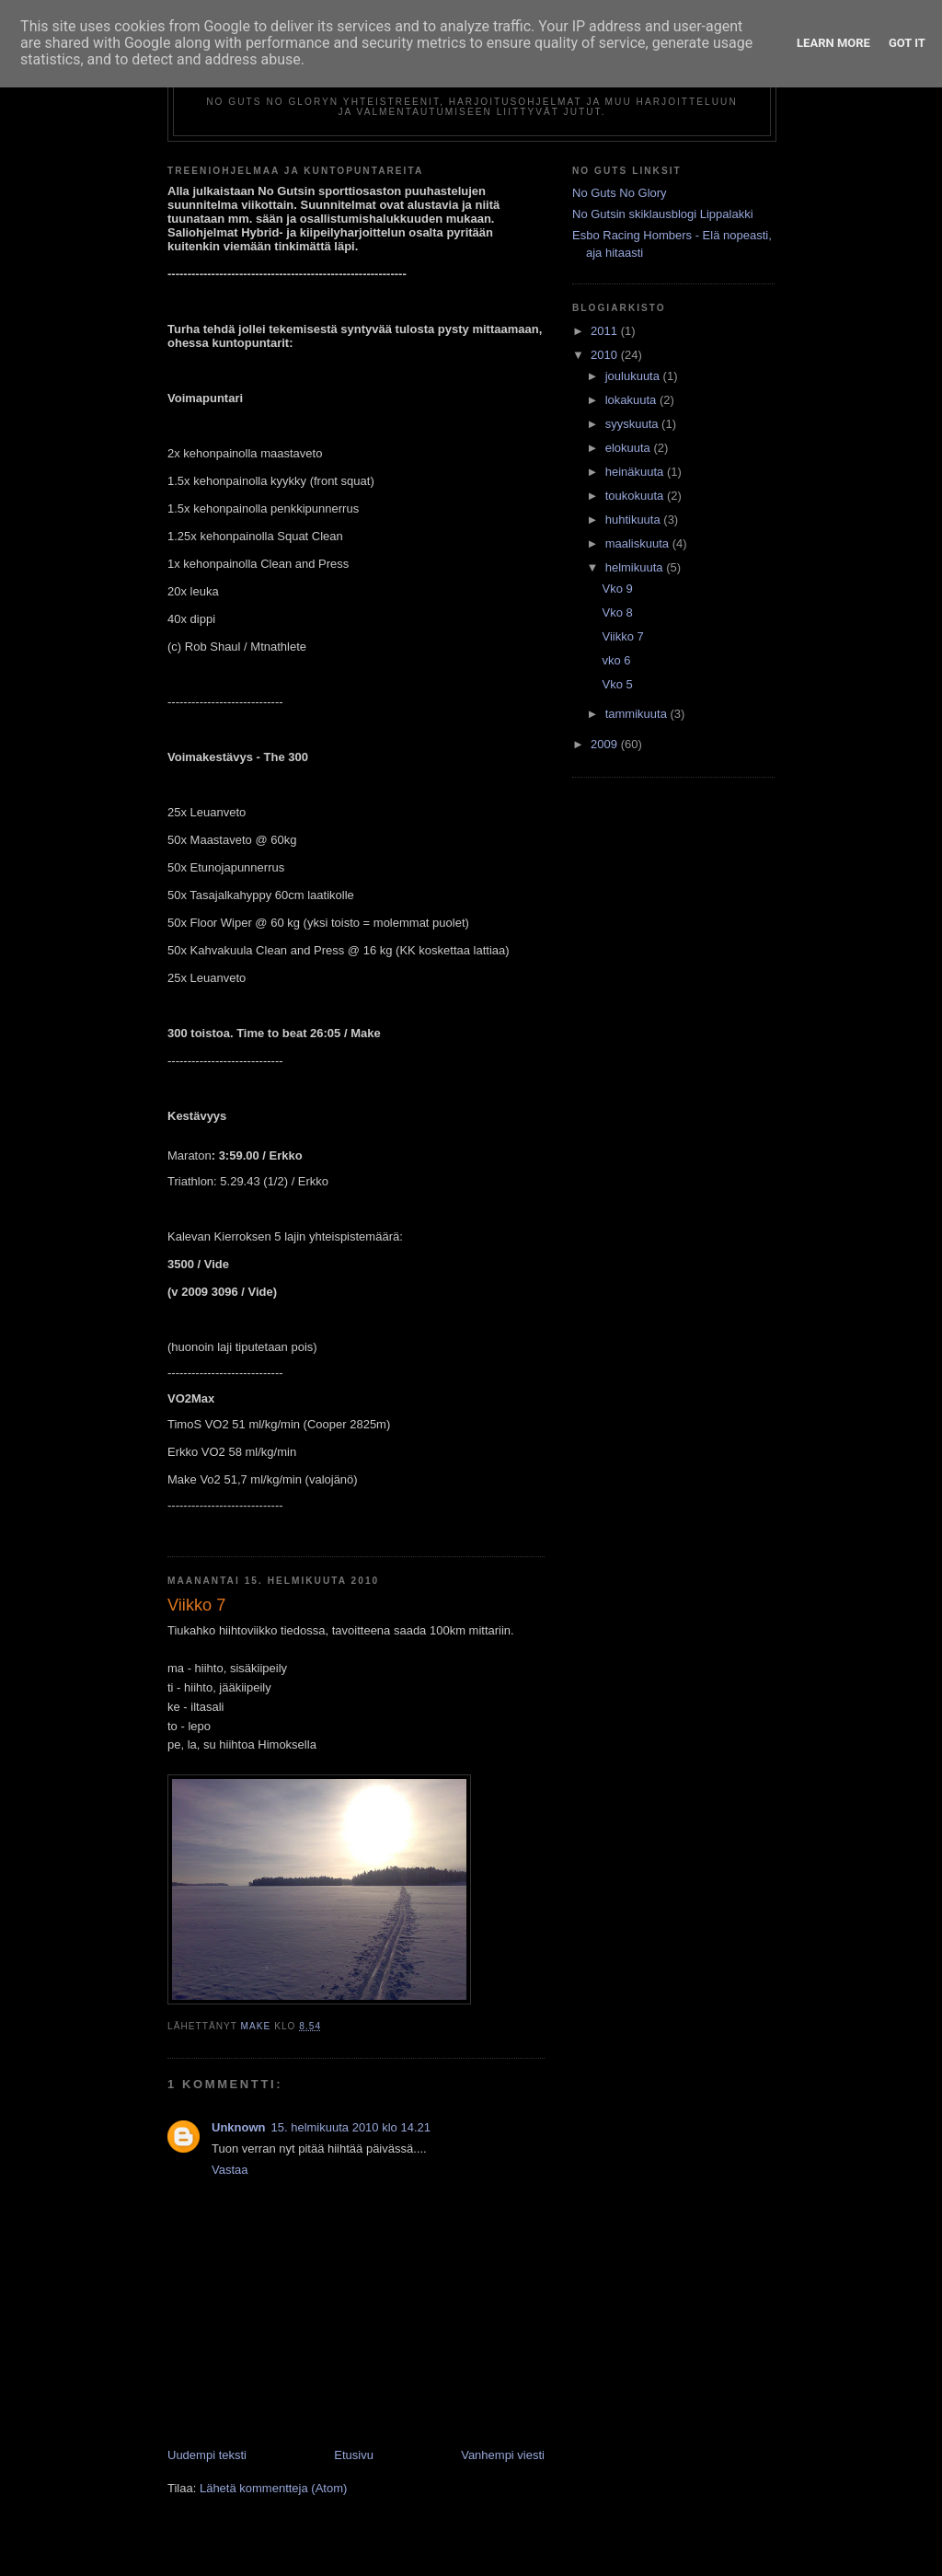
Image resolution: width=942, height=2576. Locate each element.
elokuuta (629, 448)
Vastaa (230, 2170)
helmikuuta (635, 567)
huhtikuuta (634, 519)
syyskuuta (633, 424)
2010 (606, 355)
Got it (907, 43)
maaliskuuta (638, 543)
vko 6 (616, 660)
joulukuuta (634, 376)
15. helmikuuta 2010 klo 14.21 (351, 2127)
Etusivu (353, 2455)
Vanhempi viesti (503, 2455)
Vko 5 (617, 684)
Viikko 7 (622, 636)
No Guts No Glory (619, 193)
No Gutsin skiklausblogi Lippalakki (662, 214)
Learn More (833, 43)
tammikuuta (638, 714)
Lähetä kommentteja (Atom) (273, 2488)
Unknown (239, 2127)
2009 (606, 744)
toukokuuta (636, 495)
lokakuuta (632, 400)
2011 (606, 331)
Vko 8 (617, 612)
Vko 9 (617, 588)
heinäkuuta (636, 472)
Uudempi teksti (207, 2455)
